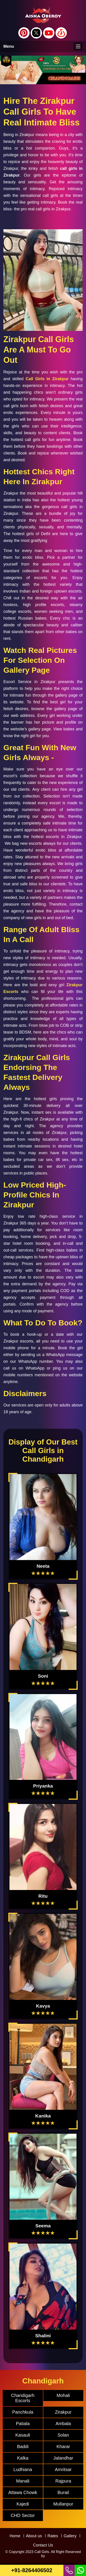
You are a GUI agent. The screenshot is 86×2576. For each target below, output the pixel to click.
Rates (52, 2536)
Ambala (63, 2423)
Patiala (23, 2423)
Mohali (63, 2395)
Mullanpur (63, 2503)
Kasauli (22, 2435)
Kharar (63, 2446)
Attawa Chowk (22, 2492)
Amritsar (63, 2469)
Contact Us (43, 2545)
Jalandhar (63, 2458)
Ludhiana (23, 2469)
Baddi (22, 2446)
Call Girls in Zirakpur (47, 379)
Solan (63, 2435)
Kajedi (22, 2503)
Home (14, 2536)
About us (34, 2536)
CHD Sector (23, 2515)
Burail (63, 2492)
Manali (22, 2480)
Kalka (22, 2458)
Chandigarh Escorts (22, 2398)
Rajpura (63, 2480)
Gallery (70, 2536)
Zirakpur (63, 2412)
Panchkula (22, 2412)
